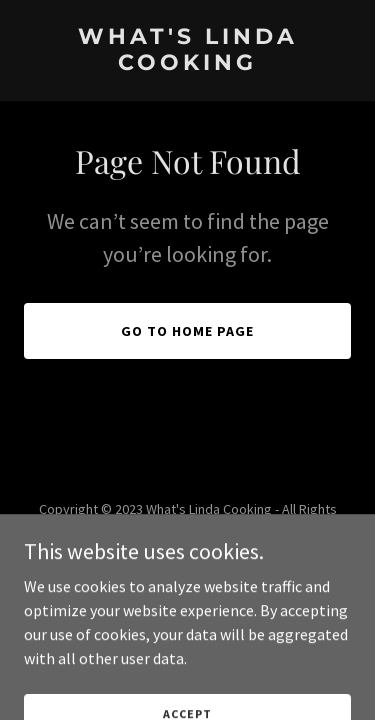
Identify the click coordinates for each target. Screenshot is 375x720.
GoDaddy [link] (225, 575)
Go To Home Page (187, 331)
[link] (187, 64)
